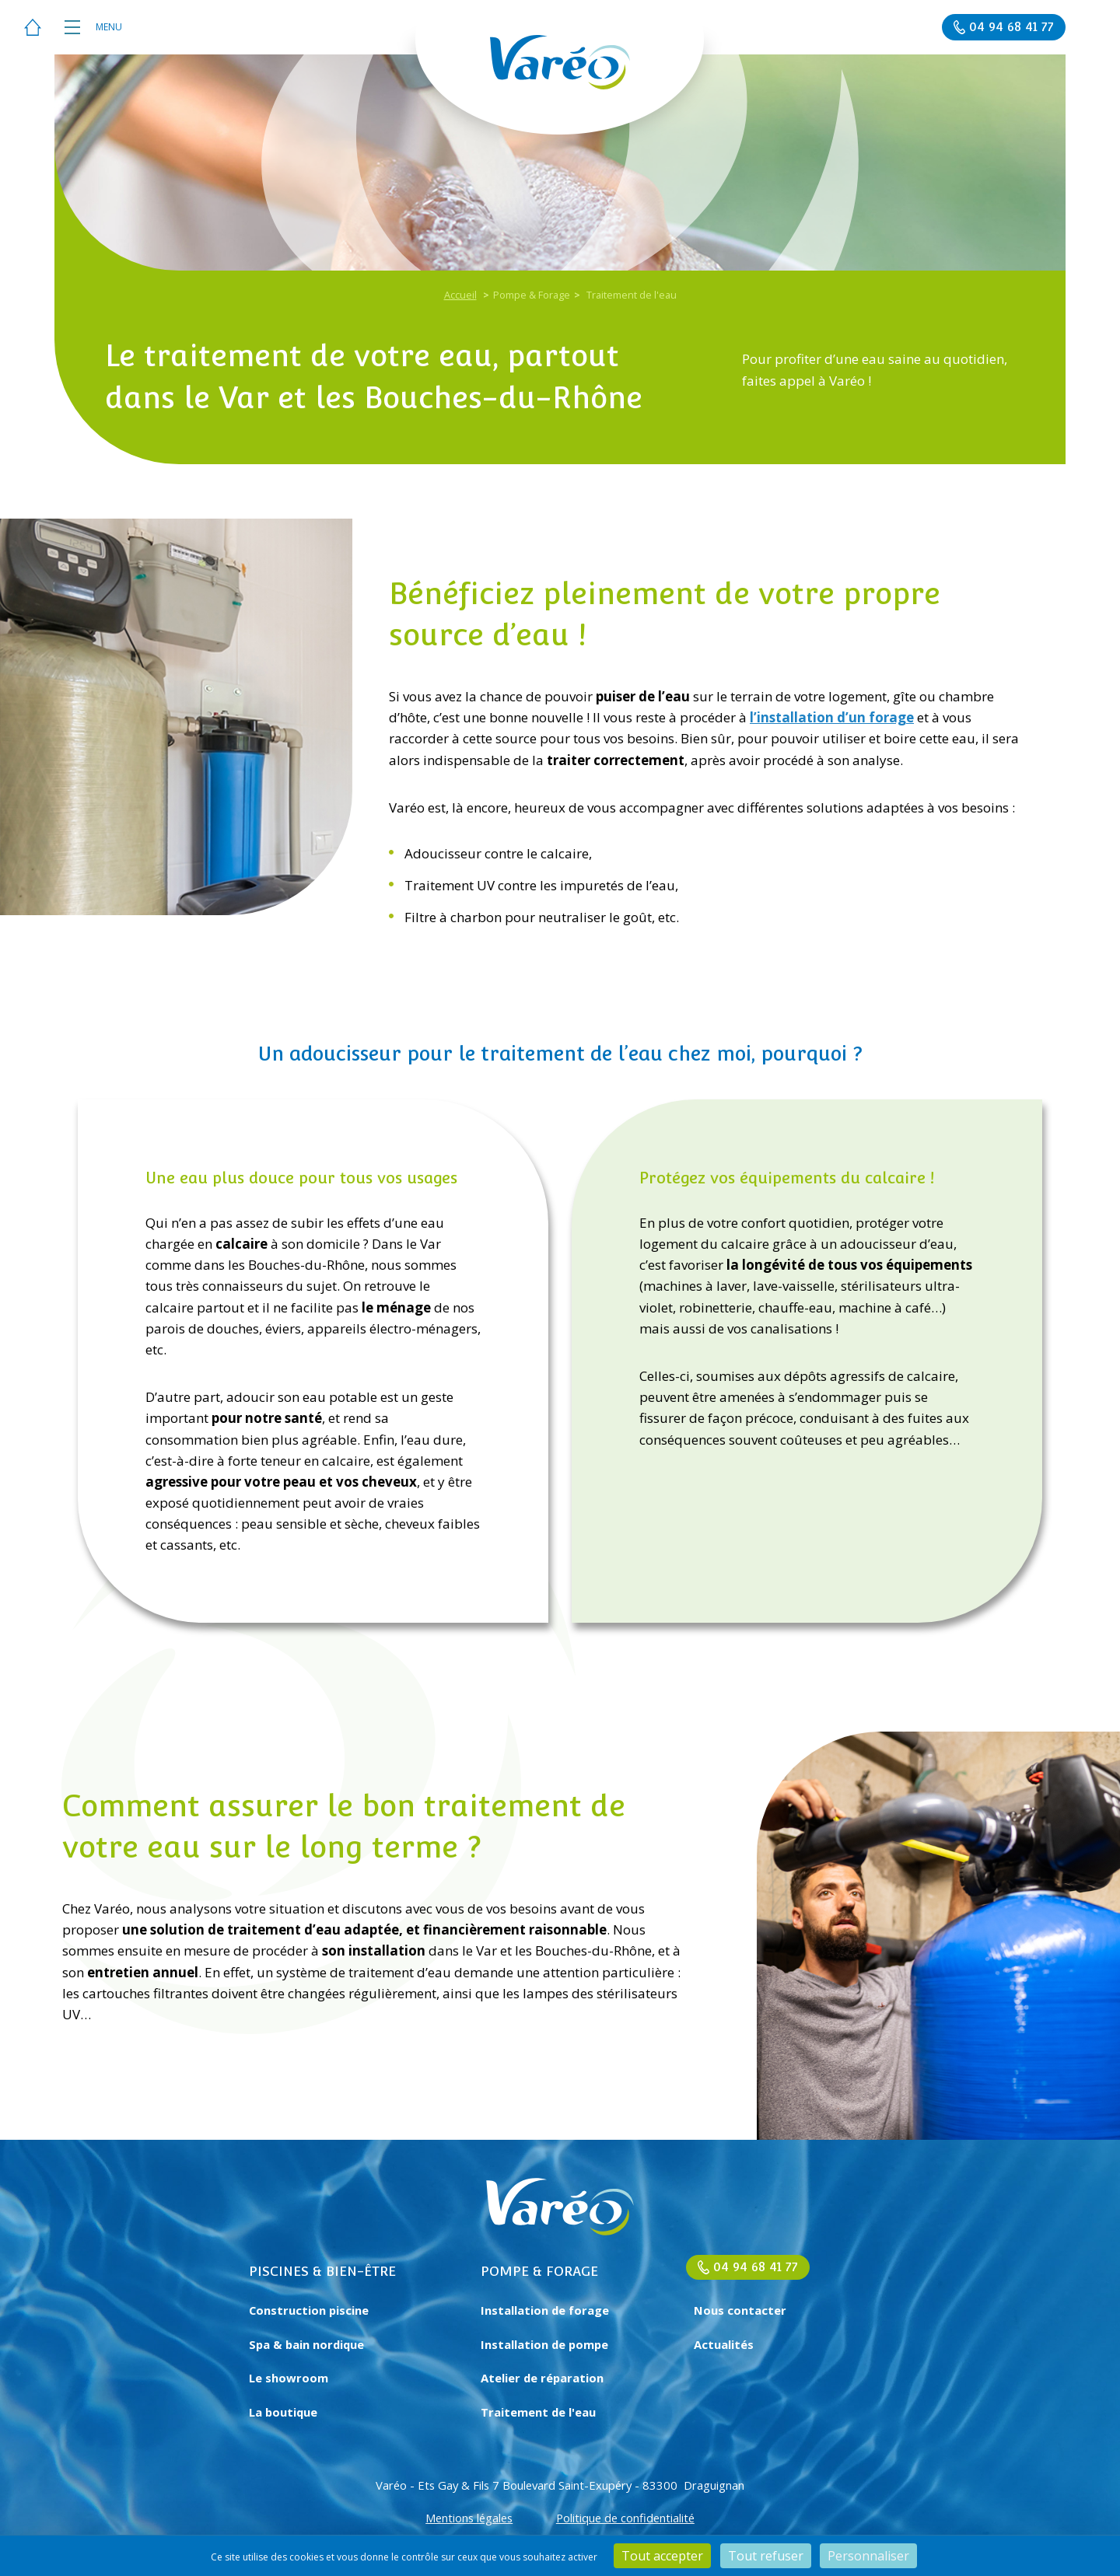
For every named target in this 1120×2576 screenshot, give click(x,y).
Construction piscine (309, 2310)
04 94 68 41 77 (755, 2267)
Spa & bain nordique (306, 2344)
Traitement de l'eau (538, 2412)
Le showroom (288, 2378)
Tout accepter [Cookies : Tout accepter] (662, 2555)
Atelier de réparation (542, 2378)
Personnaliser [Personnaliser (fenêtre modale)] (868, 2555)
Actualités (724, 2344)
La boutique (283, 2412)
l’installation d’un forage (832, 717)
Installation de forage (545, 2310)
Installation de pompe (544, 2344)
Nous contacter (740, 2310)
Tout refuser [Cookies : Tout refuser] (765, 2555)
